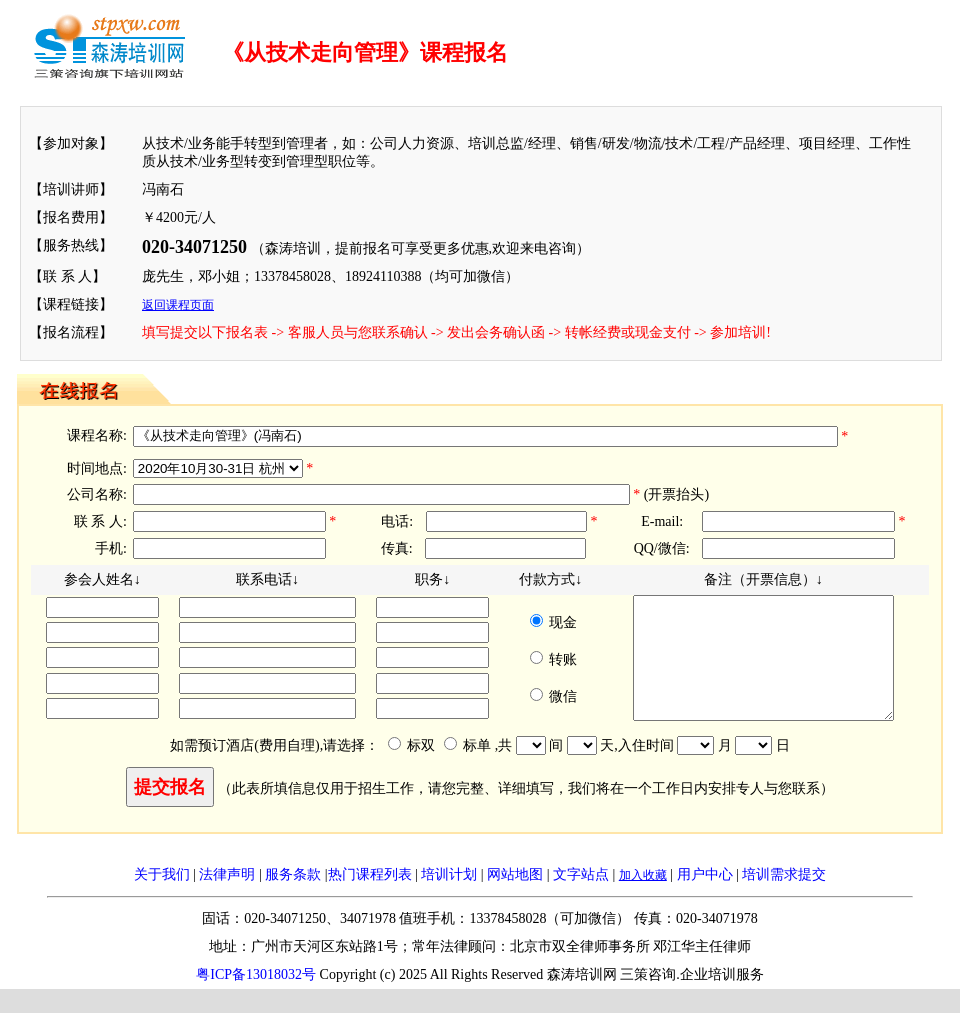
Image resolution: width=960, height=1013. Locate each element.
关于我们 (162, 898)
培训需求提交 (784, 898)
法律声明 (227, 898)
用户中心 (705, 898)
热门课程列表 (370, 898)
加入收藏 (643, 899)
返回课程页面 (178, 305)
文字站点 (581, 898)
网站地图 (515, 898)
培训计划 (449, 898)
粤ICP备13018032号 (256, 998)
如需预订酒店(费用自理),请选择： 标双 (313, 769)
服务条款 (293, 898)
